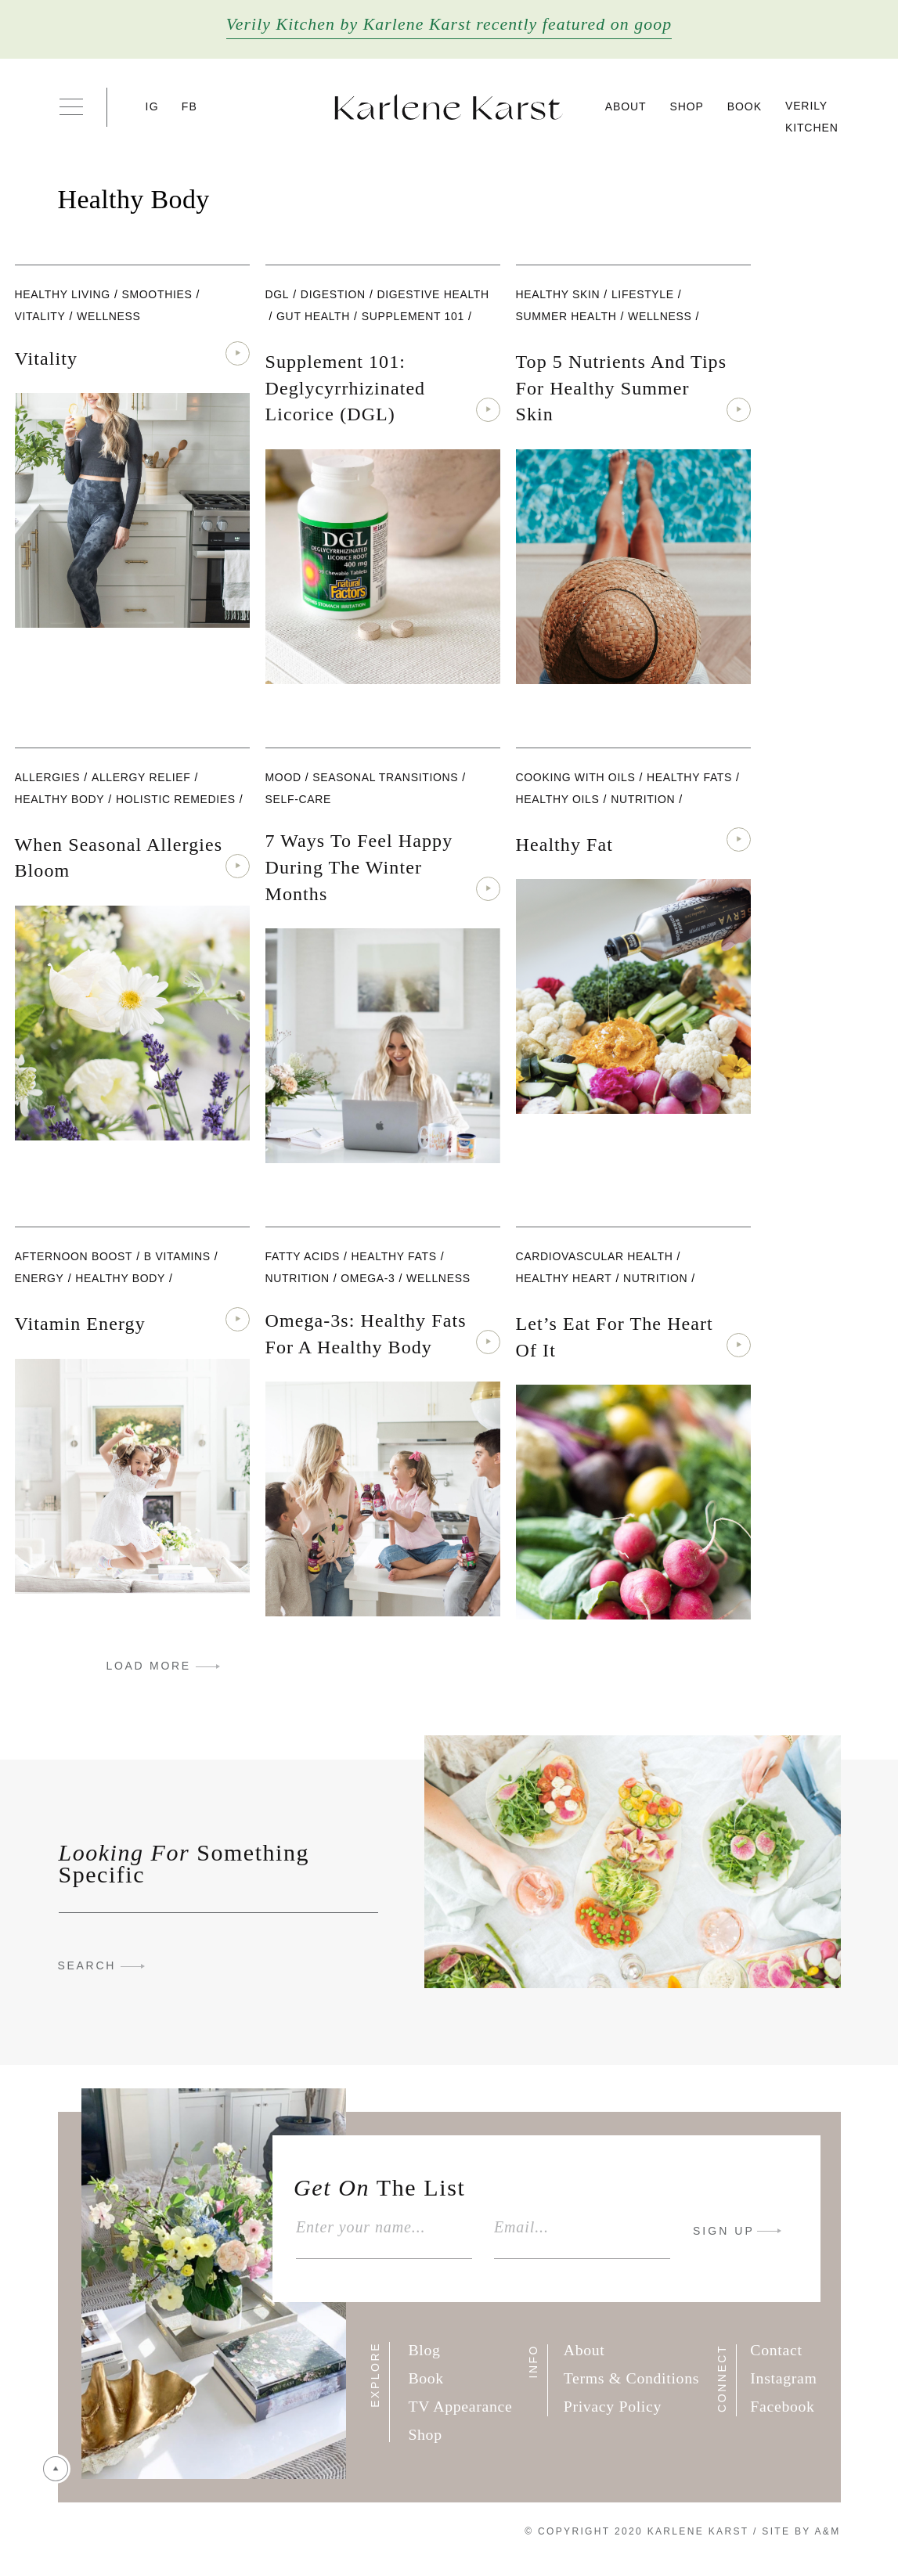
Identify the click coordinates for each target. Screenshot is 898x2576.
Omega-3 (368, 1278)
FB (189, 106)
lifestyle (642, 294)
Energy (39, 1278)
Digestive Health (433, 294)
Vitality (40, 316)
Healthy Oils (558, 799)
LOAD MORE (148, 1665)
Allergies (48, 777)
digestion (333, 294)
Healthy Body (60, 799)
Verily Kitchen (811, 116)
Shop (687, 106)
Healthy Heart (564, 1278)
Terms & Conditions (631, 2378)
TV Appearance (460, 2406)
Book (744, 106)
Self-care (298, 799)
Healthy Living (62, 294)
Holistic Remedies (176, 799)
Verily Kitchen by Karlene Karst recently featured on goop (449, 24)
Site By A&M (801, 2531)
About (626, 106)
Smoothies (156, 294)
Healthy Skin (558, 294)
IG (152, 106)
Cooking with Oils (576, 777)
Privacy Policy (612, 2406)
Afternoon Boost (74, 1256)
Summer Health (566, 316)
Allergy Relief (141, 777)
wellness (109, 316)
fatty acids (303, 1256)
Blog (424, 2349)
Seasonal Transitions (385, 777)
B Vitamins (177, 1256)
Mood (283, 777)
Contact (776, 2349)
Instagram (783, 2378)
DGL (277, 294)
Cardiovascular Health (594, 1256)
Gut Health (313, 316)
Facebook (782, 2406)
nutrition (643, 799)
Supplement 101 (413, 316)
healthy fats (689, 777)
